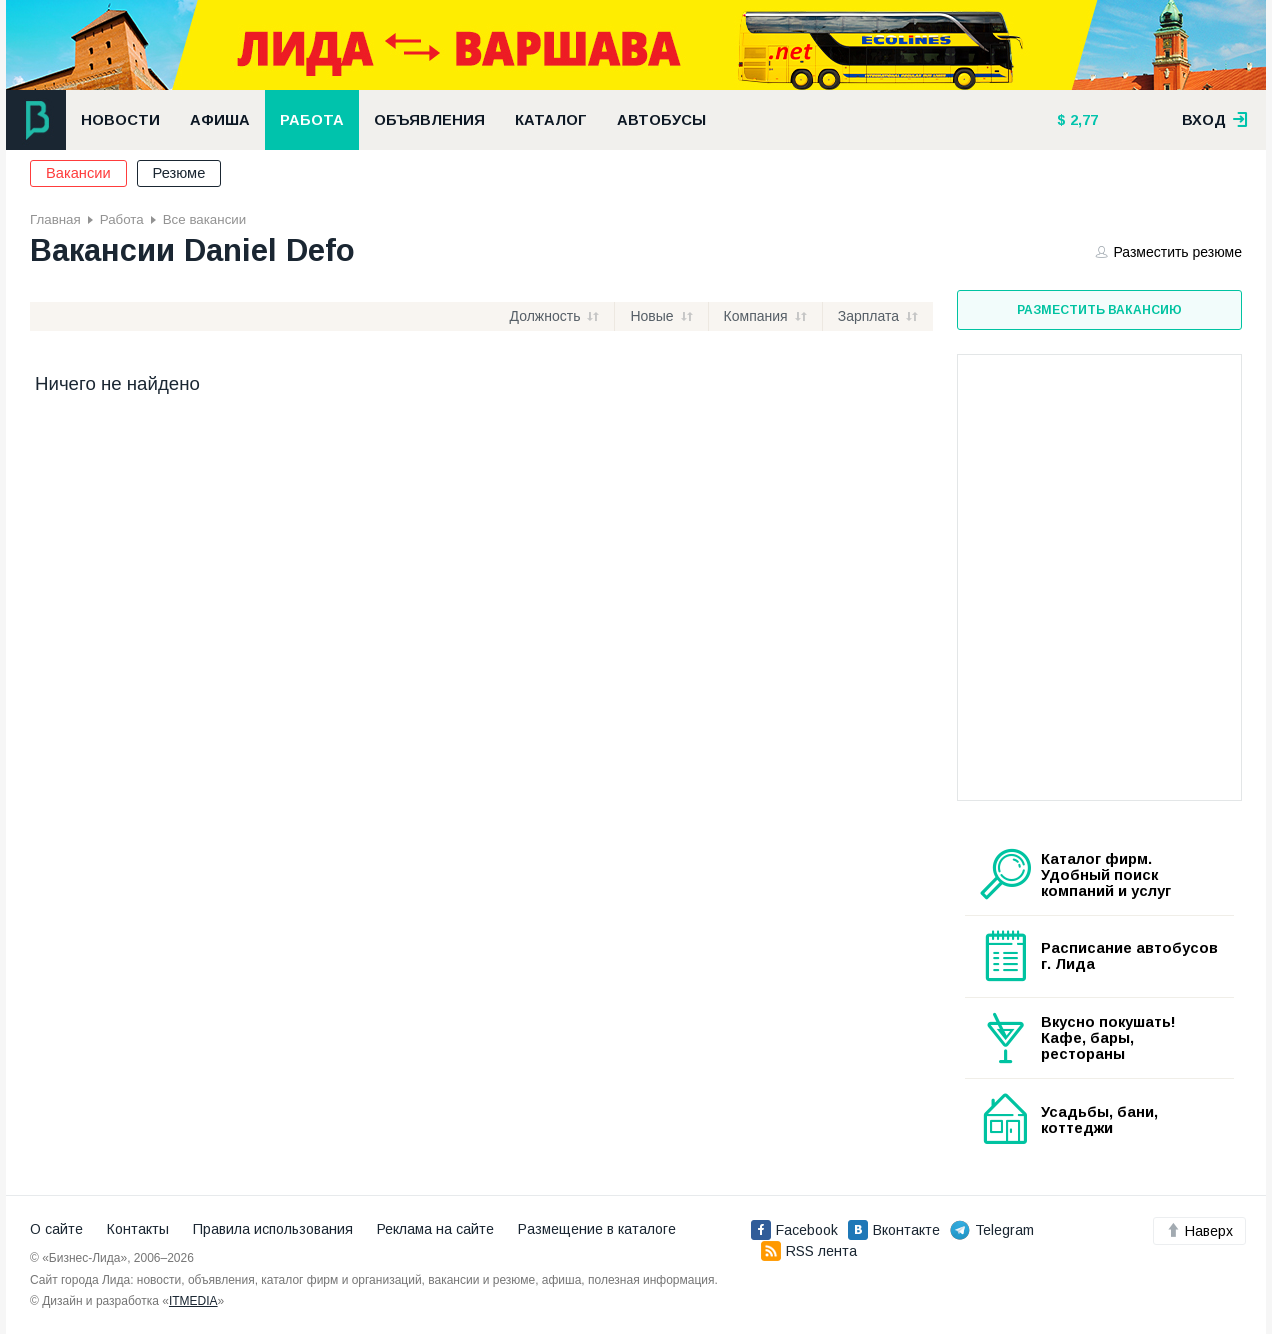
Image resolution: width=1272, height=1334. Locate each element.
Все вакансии (204, 219)
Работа (312, 120)
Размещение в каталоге (597, 1229)
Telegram (992, 1230)
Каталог (551, 120)
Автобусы (661, 120)
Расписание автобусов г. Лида (1129, 956)
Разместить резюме (1169, 252)
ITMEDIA (193, 1301)
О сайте (56, 1229)
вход (1215, 120)
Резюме (179, 173)
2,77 (1082, 120)
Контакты (138, 1229)
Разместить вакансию (1099, 310)
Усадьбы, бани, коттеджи (1099, 1120)
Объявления (429, 120)
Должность (545, 316)
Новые (651, 316)
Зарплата (868, 316)
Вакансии (78, 173)
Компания (756, 316)
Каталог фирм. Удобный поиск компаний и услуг (1106, 875)
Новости (120, 120)
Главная (55, 219)
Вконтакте (894, 1230)
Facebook (794, 1230)
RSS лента (809, 1251)
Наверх (1199, 1231)
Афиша (220, 120)
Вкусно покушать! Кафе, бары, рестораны (1108, 1038)
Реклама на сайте (435, 1229)
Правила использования (273, 1229)
